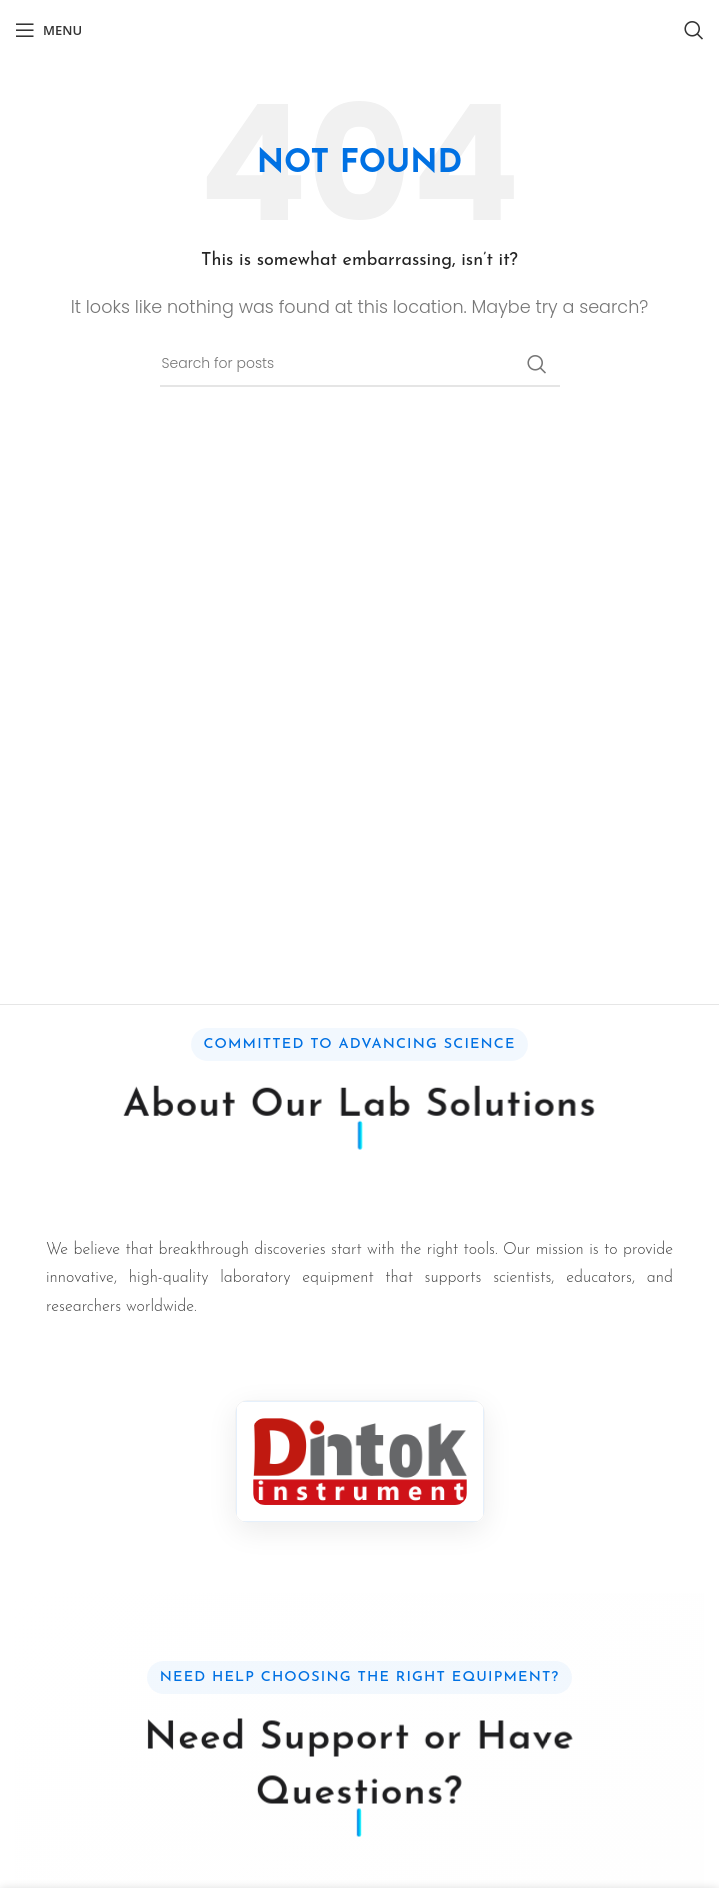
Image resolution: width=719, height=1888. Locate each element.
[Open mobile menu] (48, 30)
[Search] (694, 30)
